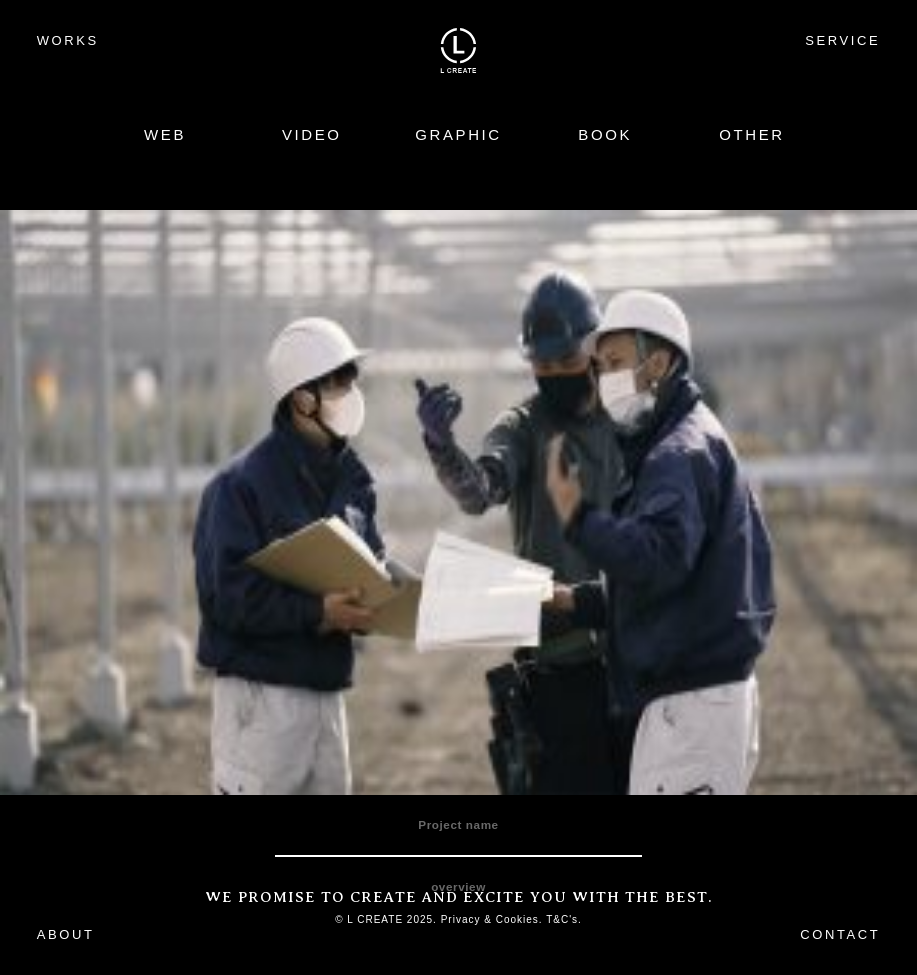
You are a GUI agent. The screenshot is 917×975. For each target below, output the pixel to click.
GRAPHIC (458, 134)
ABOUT (66, 934)
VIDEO (312, 134)
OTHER (752, 134)
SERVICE (842, 40)
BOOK (605, 134)
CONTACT (840, 934)
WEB (165, 134)
